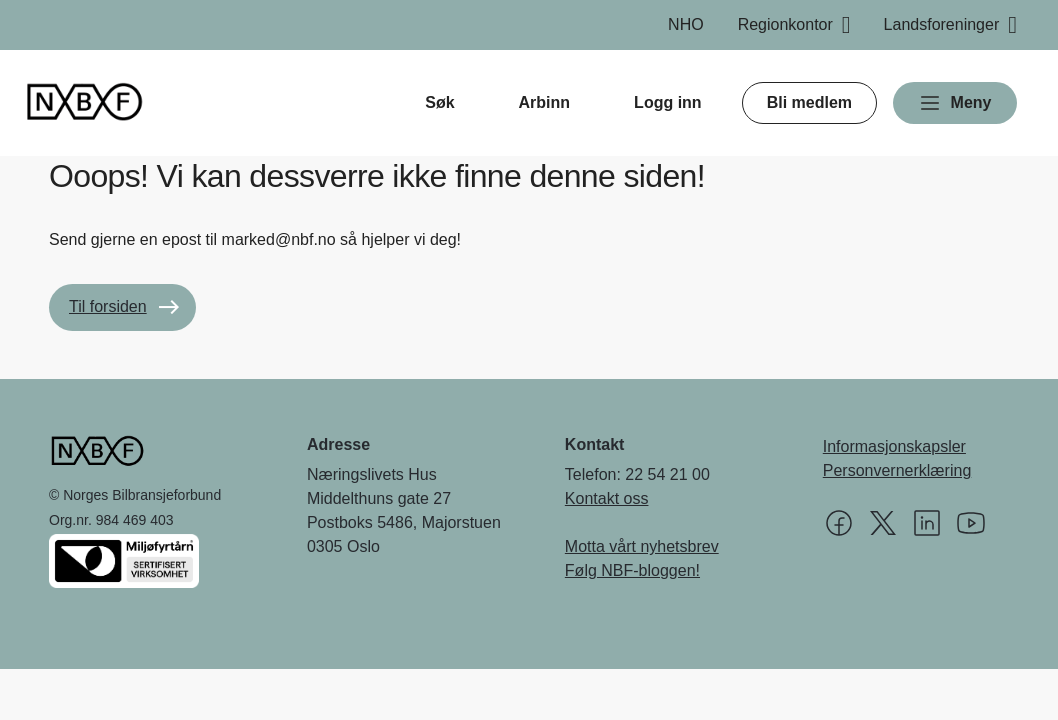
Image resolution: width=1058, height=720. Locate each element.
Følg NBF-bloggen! (632, 570)
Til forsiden (108, 306)
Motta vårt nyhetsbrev (642, 546)
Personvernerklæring (897, 470)
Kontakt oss (607, 498)
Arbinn (545, 102)
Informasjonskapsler (894, 446)
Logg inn (668, 102)
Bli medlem (809, 102)
